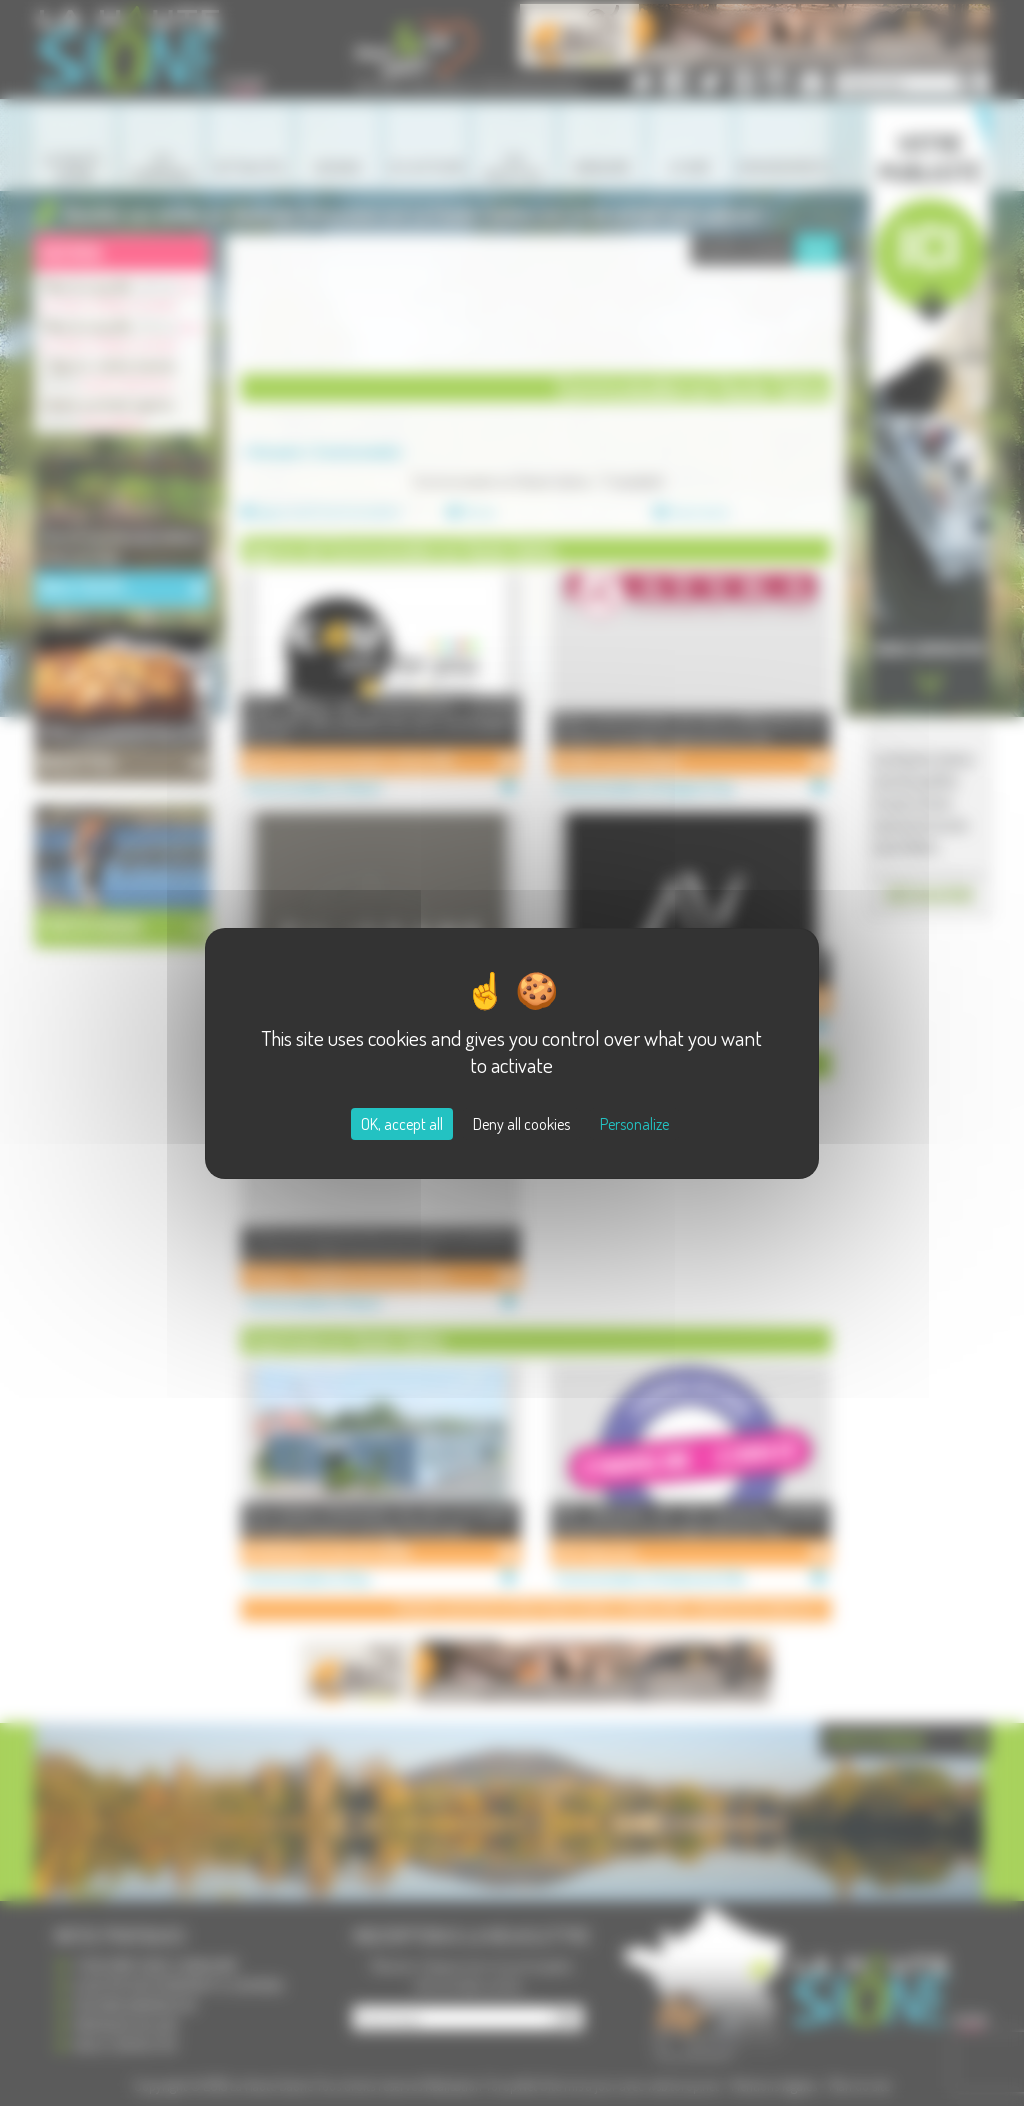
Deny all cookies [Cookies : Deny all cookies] (521, 1124)
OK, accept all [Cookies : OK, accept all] (402, 1124)
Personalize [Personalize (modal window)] (634, 1124)
